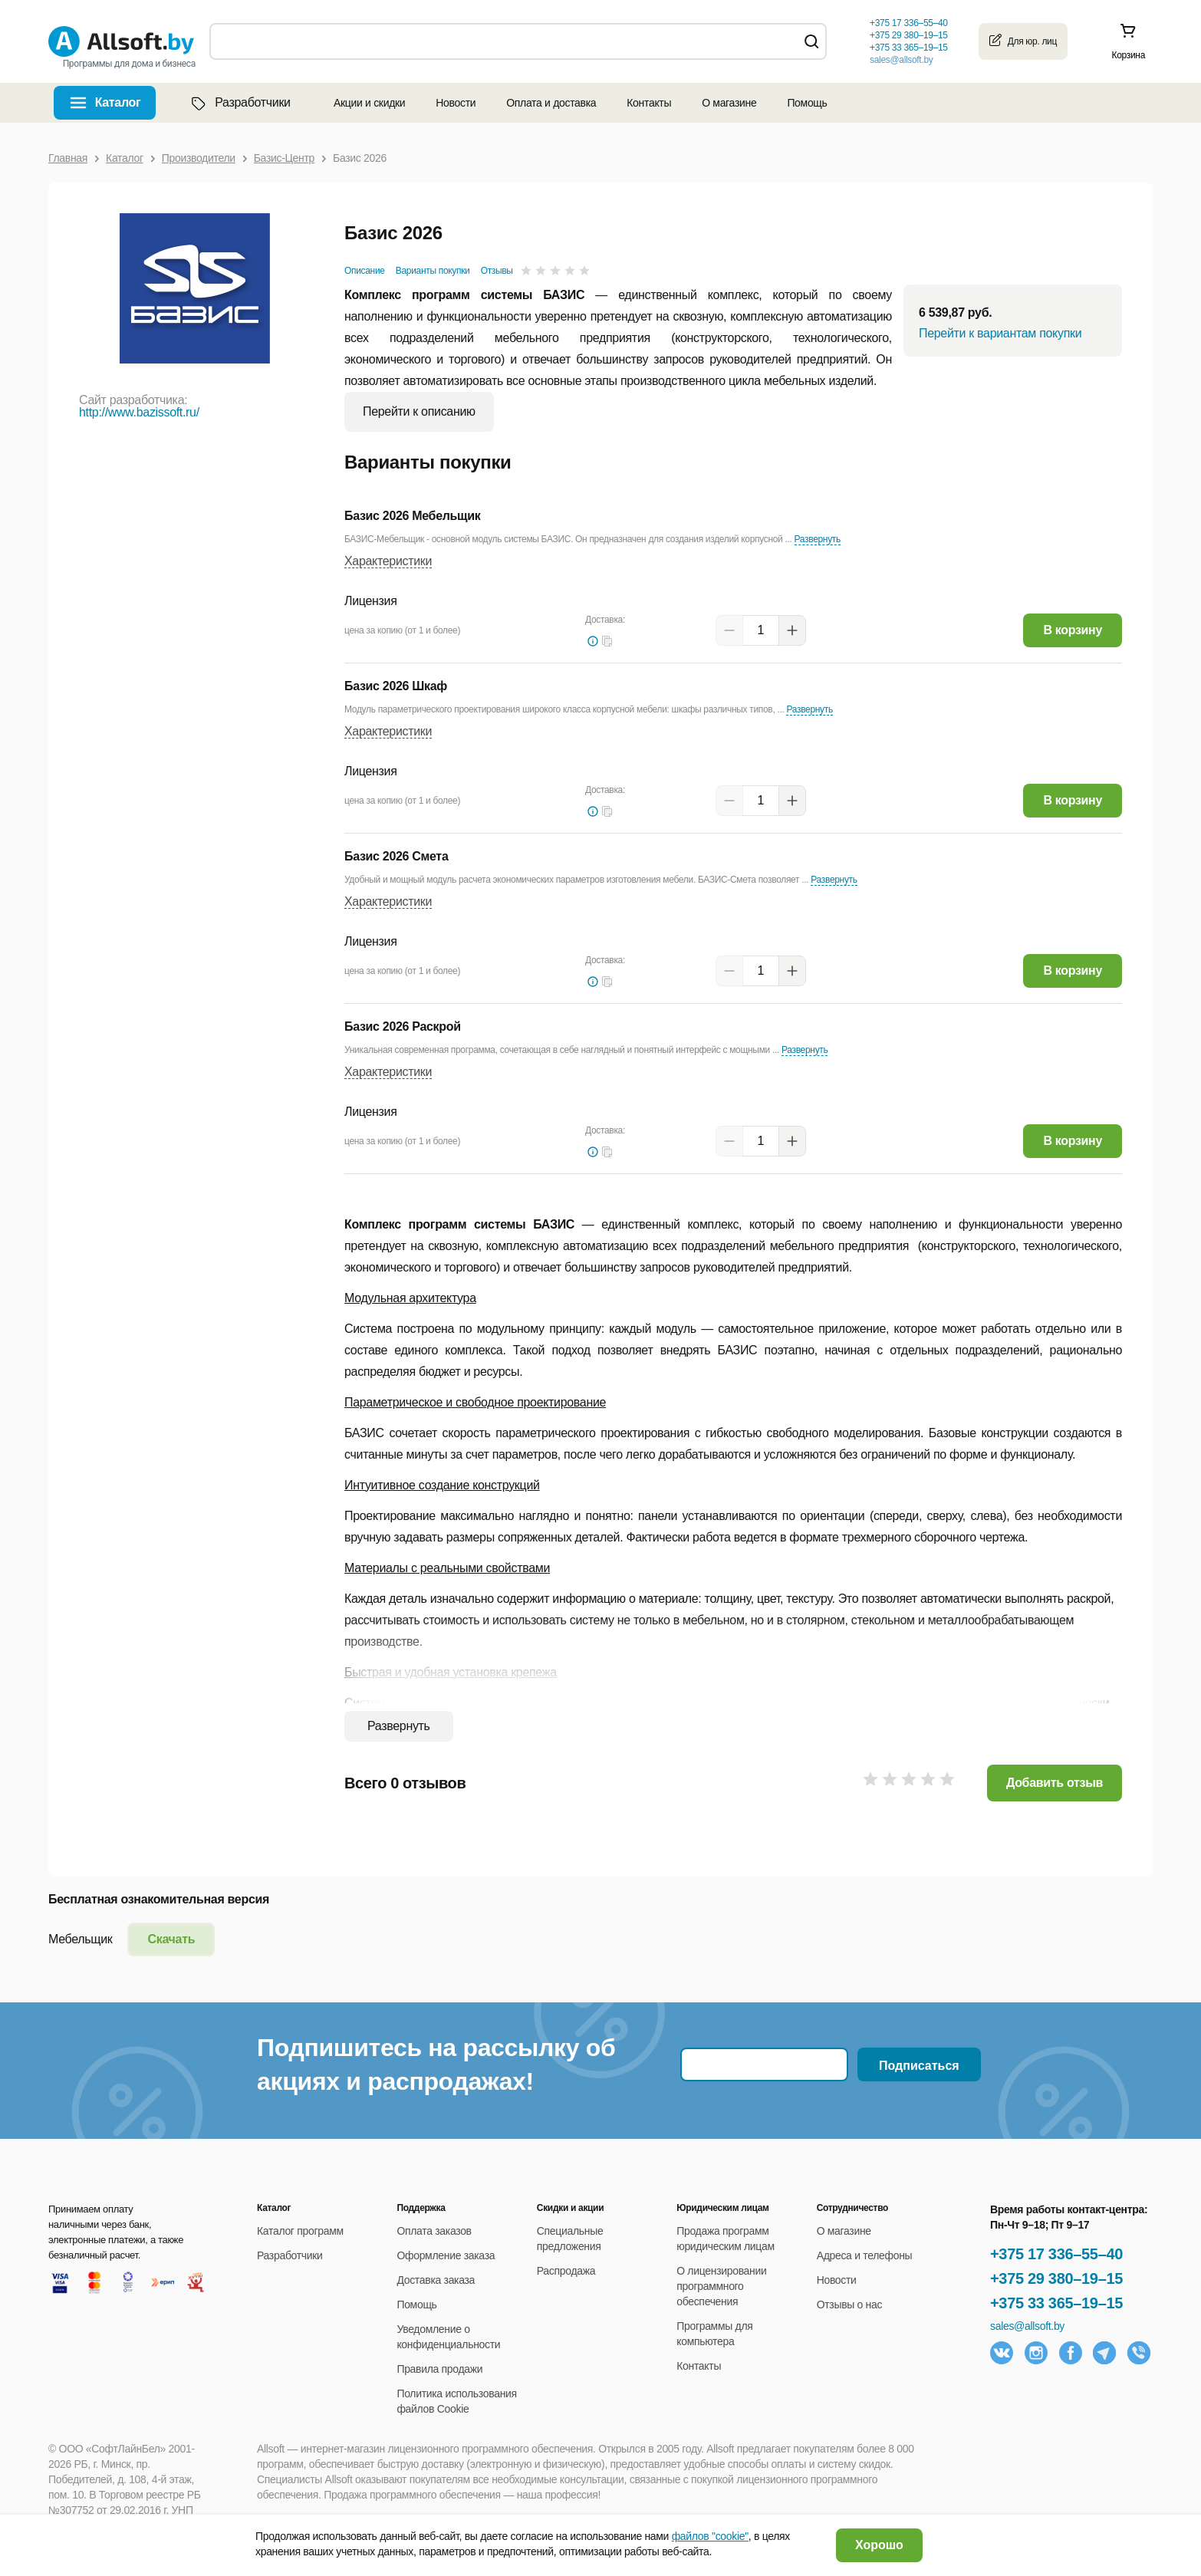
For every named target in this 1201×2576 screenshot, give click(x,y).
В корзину (1072, 630)
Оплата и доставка (551, 103)
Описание (364, 270)
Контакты (649, 103)
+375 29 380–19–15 (1056, 2278)
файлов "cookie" (710, 2536)
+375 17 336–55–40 (1056, 2253)
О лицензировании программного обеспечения (721, 2286)
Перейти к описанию (419, 411)
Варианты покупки (433, 270)
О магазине (729, 103)
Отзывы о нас (850, 2304)
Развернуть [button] (818, 539)
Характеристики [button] (388, 561)
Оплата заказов (433, 2231)
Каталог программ (300, 2231)
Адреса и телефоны (865, 2255)
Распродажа (566, 2271)
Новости (455, 103)
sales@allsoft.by (901, 59)
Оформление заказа (445, 2255)
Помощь (807, 103)
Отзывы (497, 270)
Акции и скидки (369, 103)
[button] (607, 641)
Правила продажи (439, 2369)
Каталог (118, 102)
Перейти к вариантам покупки (1000, 333)
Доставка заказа (435, 2280)
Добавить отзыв (1054, 1782)
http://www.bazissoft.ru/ (139, 412)
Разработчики (239, 103)
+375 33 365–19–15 (1056, 2303)
